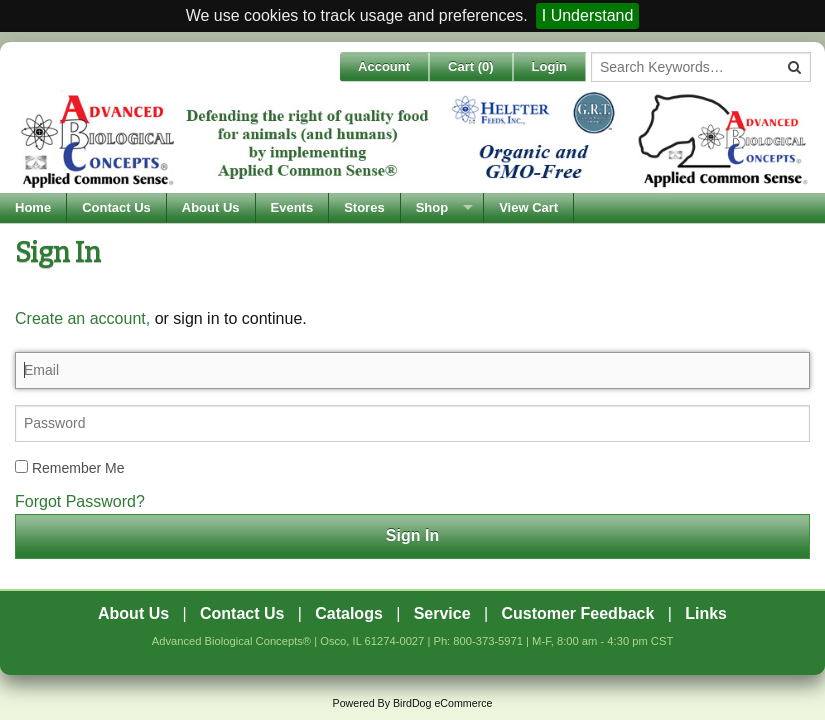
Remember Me (69, 468)
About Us (211, 207)
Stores (364, 207)
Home (33, 207)
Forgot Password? (80, 501)
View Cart (528, 207)
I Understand (588, 15)
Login (549, 66)
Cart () (471, 66)
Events (292, 207)
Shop (432, 207)
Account (384, 66)
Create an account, (82, 318)
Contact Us (116, 207)
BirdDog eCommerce (443, 703)
